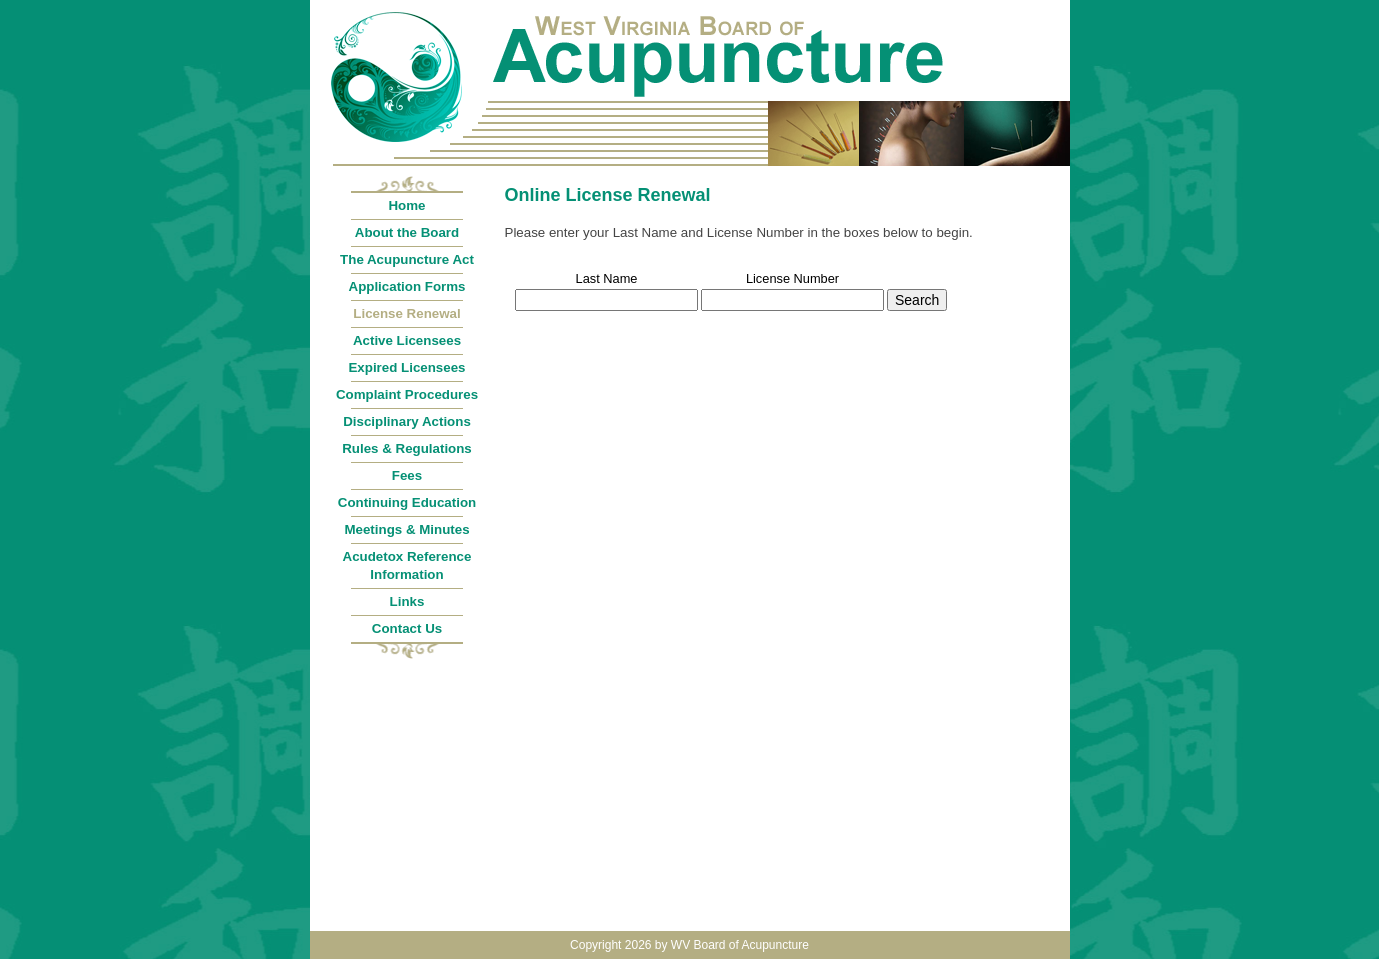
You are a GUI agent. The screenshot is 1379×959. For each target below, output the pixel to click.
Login (1048, 10)
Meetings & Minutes (406, 529)
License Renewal (406, 313)
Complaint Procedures (407, 394)
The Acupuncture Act (407, 259)
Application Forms (407, 286)
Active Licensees (407, 340)
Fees (407, 475)
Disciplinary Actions (407, 421)
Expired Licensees (406, 367)
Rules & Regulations (407, 448)
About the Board (407, 232)
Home (406, 205)
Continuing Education (407, 502)
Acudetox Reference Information (407, 565)
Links (407, 601)
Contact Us (407, 628)
